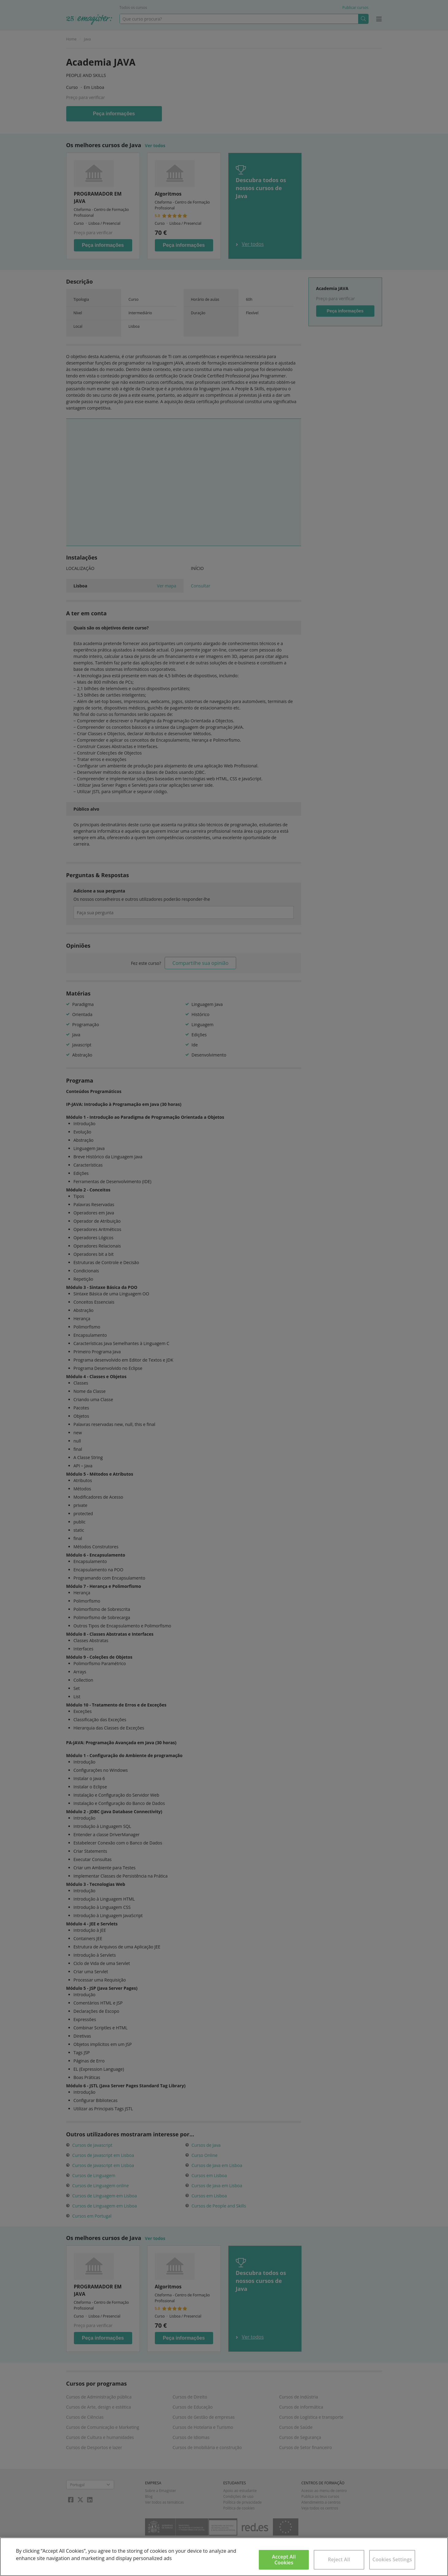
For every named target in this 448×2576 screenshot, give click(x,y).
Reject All (339, 2559)
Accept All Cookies (284, 2559)
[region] (224, 2556)
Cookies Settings (392, 2559)
